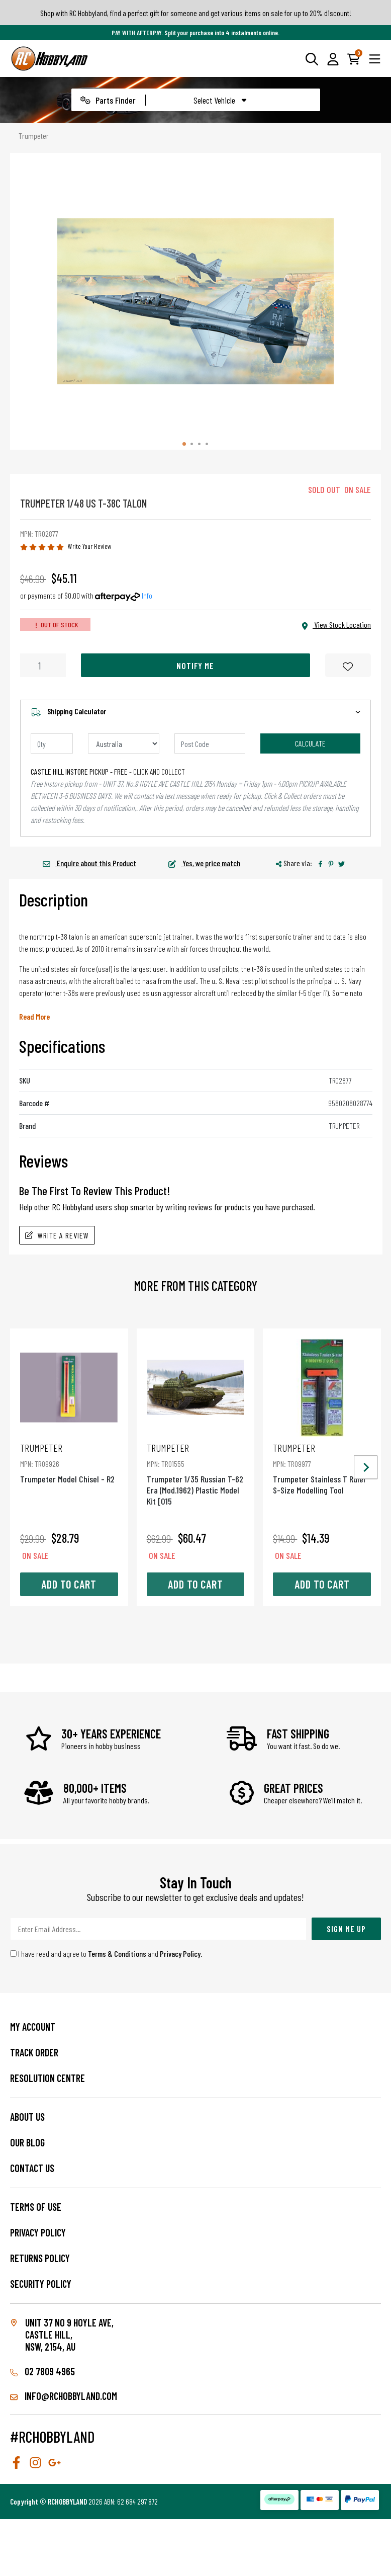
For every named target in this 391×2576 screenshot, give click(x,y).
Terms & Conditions (117, 1953)
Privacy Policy (180, 1953)
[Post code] (210, 743)
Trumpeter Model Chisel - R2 (69, 1463)
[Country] (123, 743)
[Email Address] (158, 1929)
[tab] (184, 444)
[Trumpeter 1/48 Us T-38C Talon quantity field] (43, 665)
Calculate (310, 743)
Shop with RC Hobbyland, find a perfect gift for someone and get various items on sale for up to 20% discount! (195, 13)
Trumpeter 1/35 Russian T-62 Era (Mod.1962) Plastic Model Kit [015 (196, 1474)
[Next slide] (365, 1467)
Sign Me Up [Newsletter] (346, 1929)
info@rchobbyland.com (63, 2396)
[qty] (52, 743)
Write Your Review (90, 546)
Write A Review (57, 1235)
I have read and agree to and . (106, 1953)
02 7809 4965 (42, 2371)
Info (147, 595)
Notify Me (195, 665)
